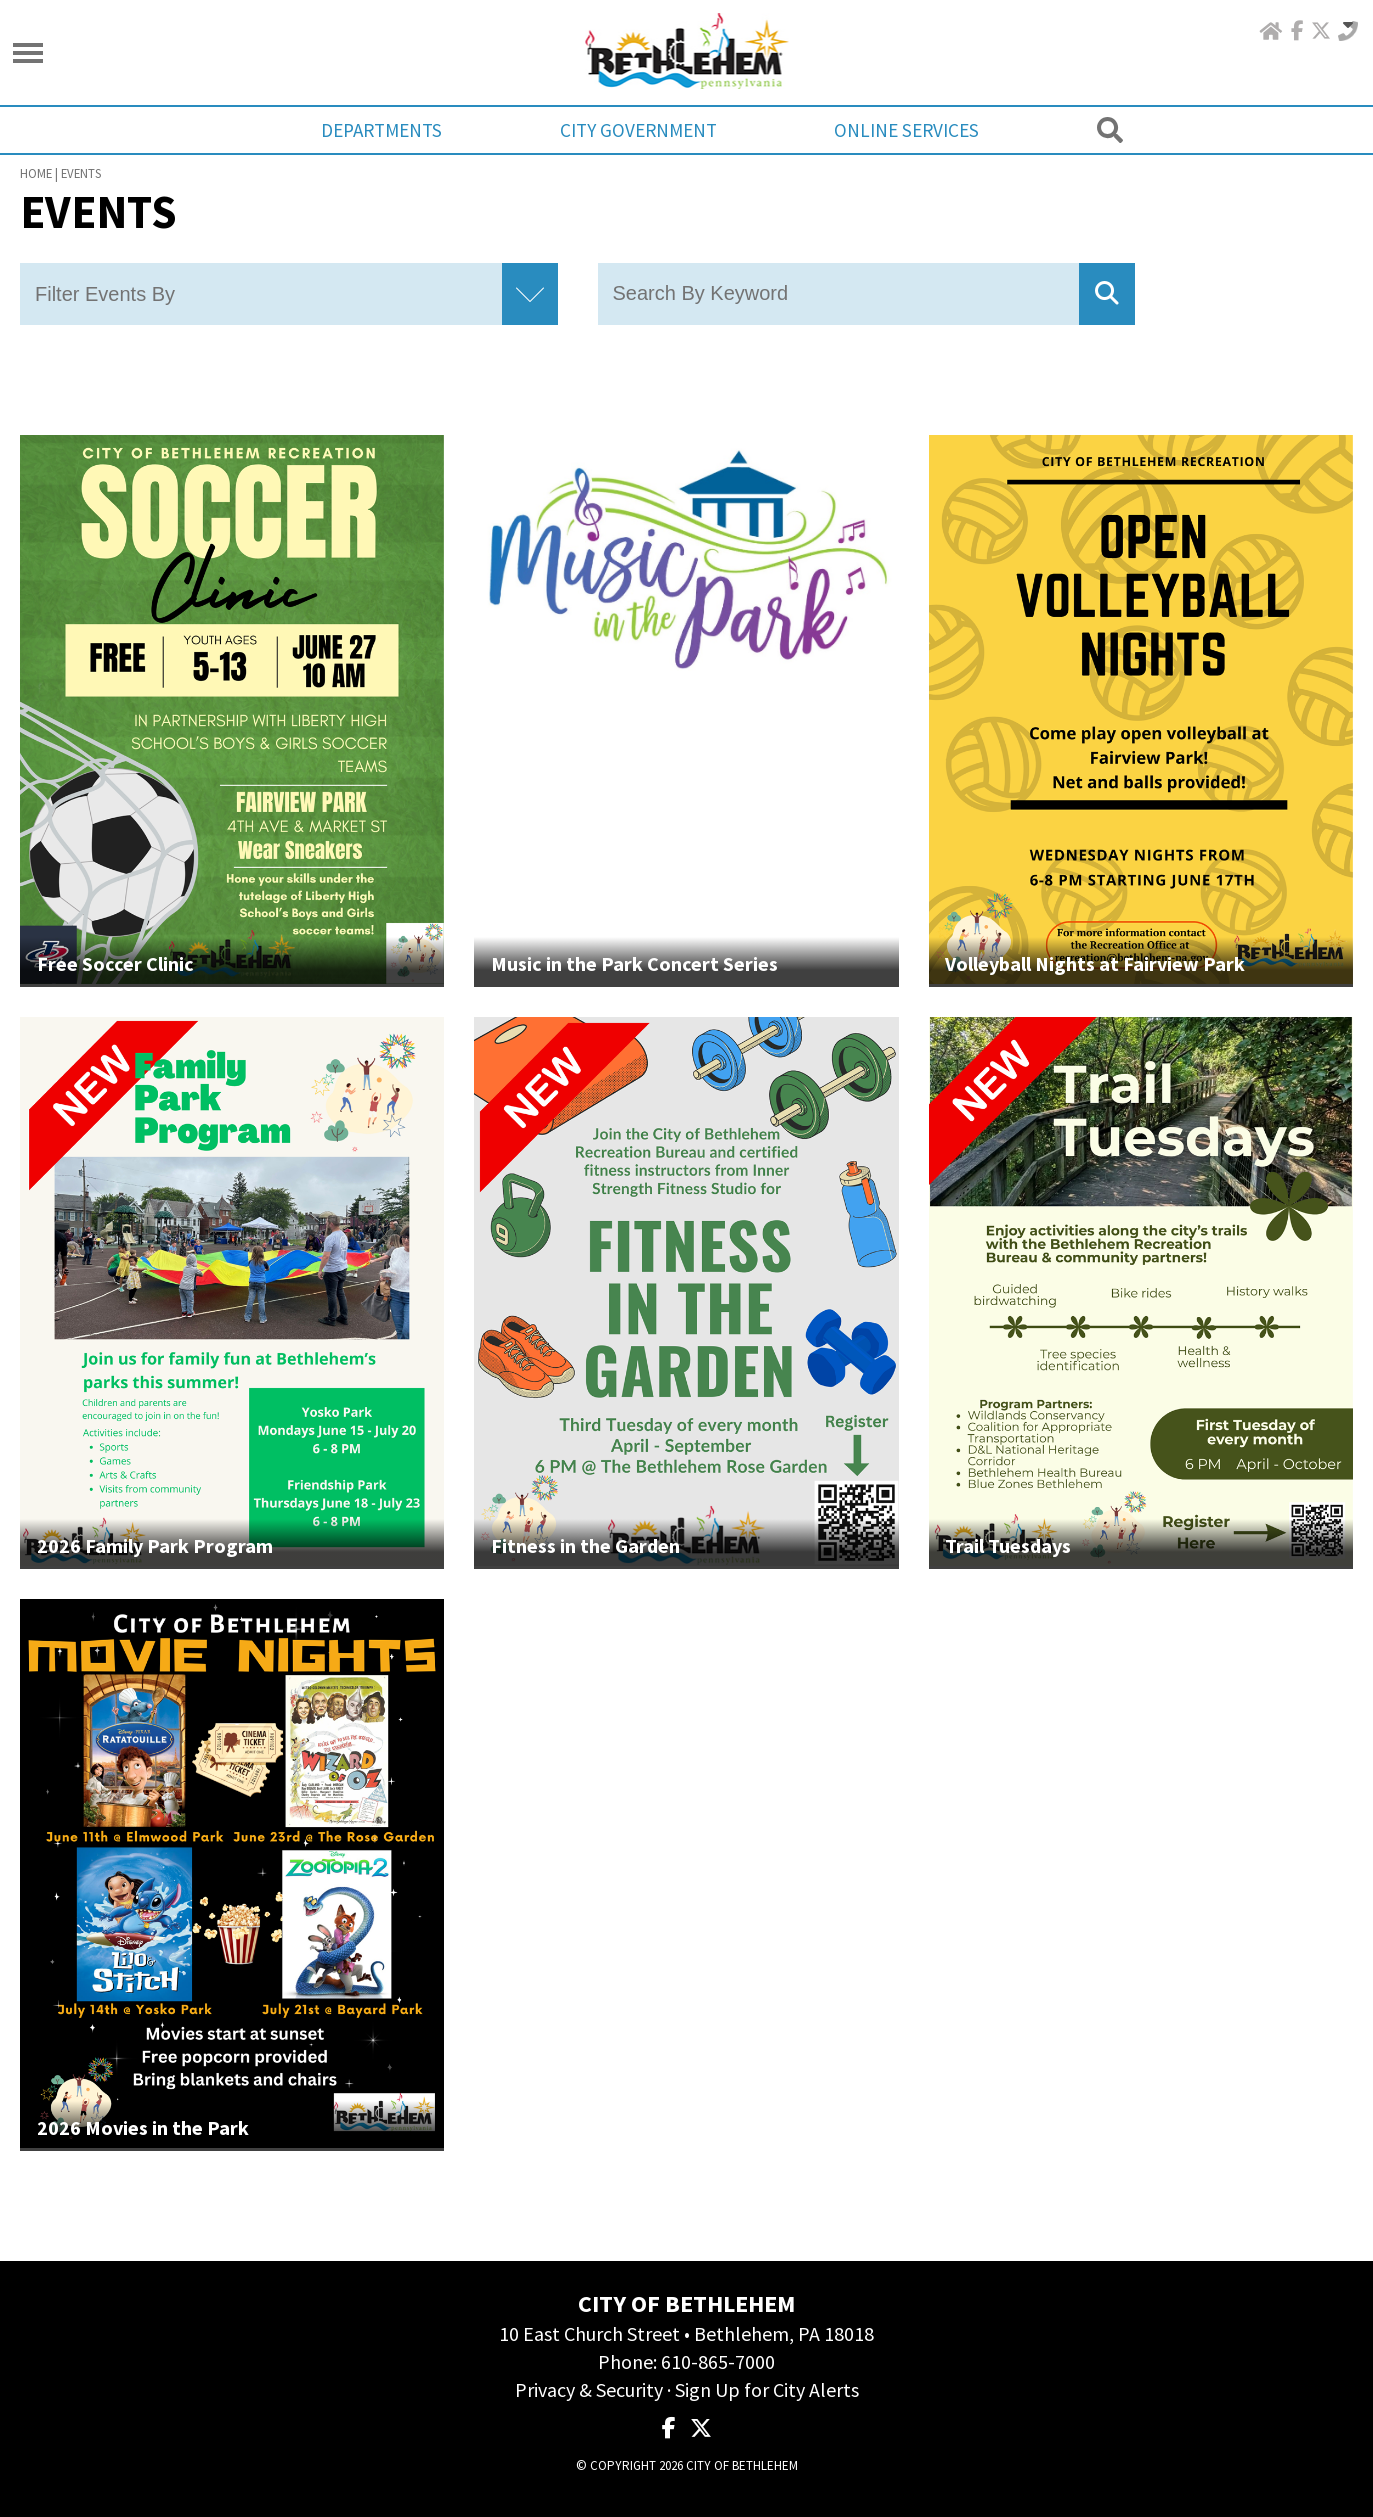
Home (36, 173)
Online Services (904, 130)
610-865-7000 (718, 2361)
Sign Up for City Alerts (767, 2389)
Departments (384, 130)
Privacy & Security (589, 2389)
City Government (638, 130)
